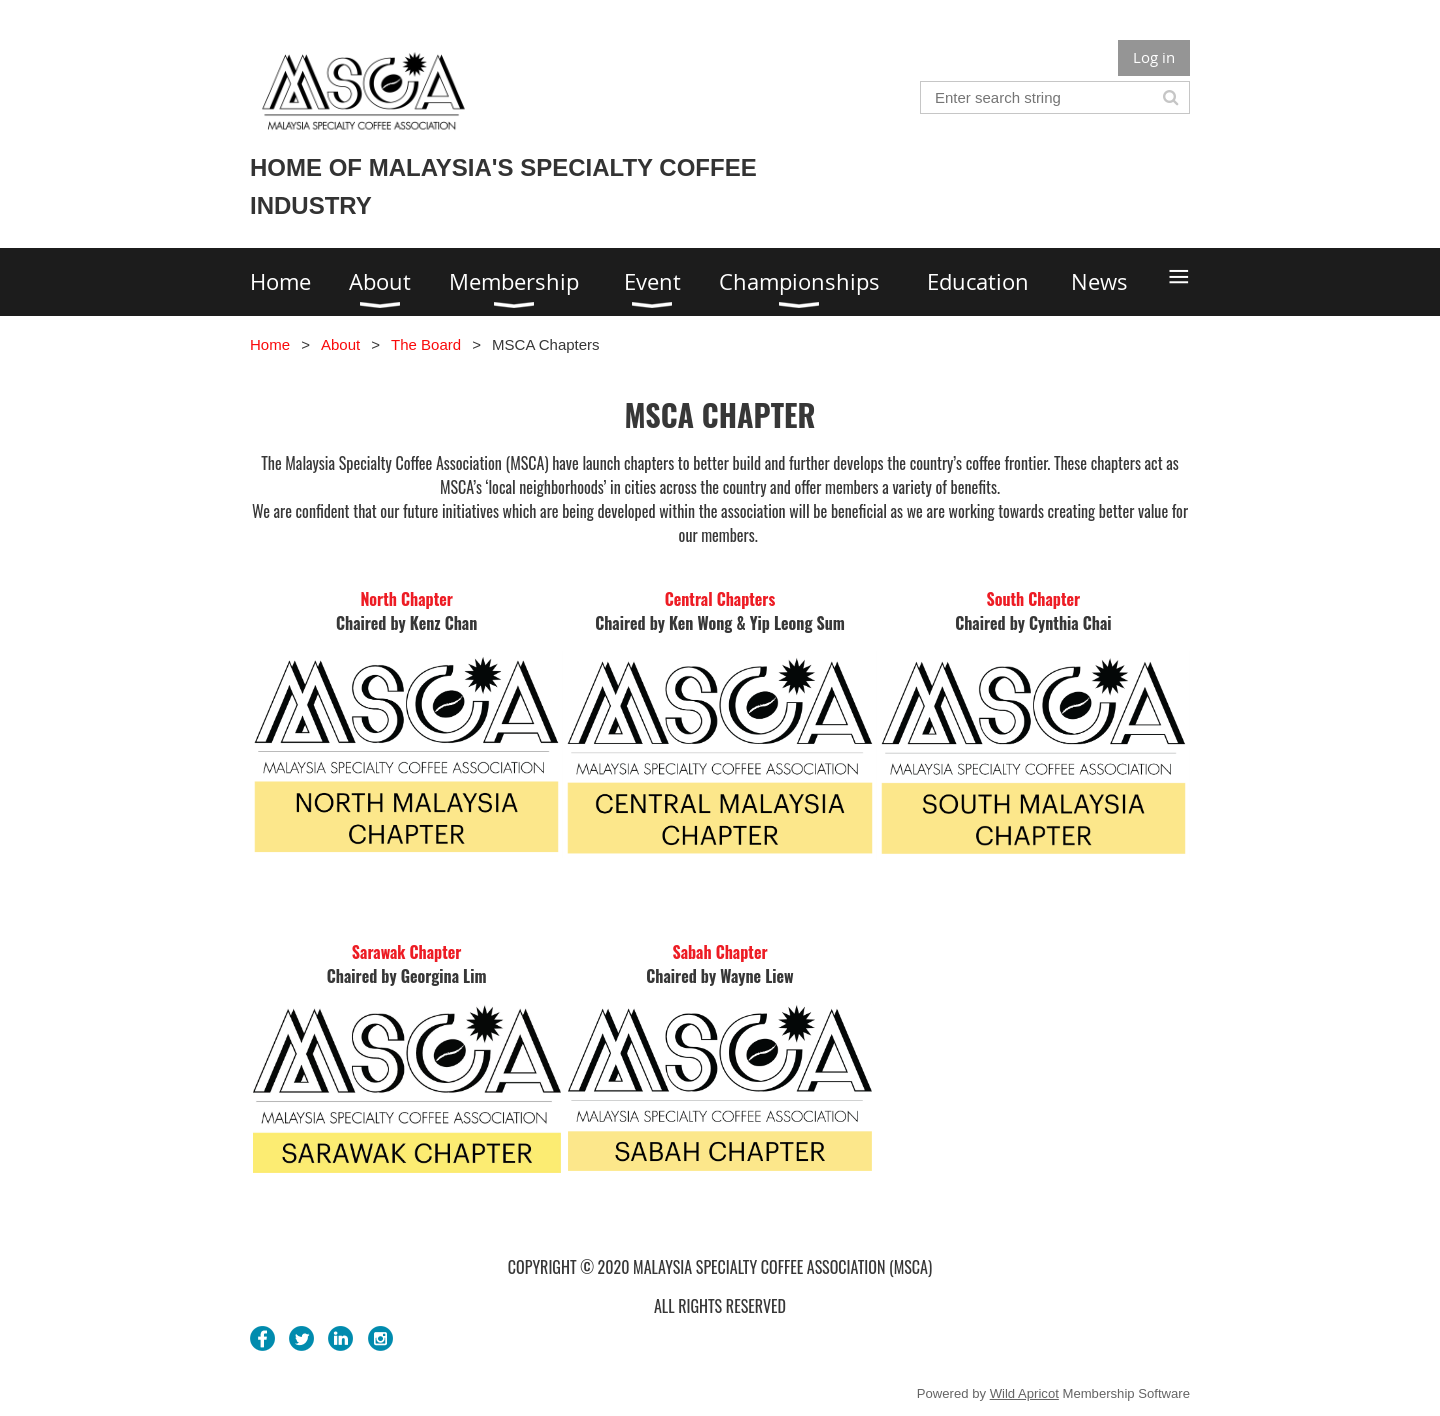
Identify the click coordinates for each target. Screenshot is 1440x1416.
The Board (426, 344)
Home (270, 344)
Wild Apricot (1024, 1393)
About (340, 344)
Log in (1154, 57)
